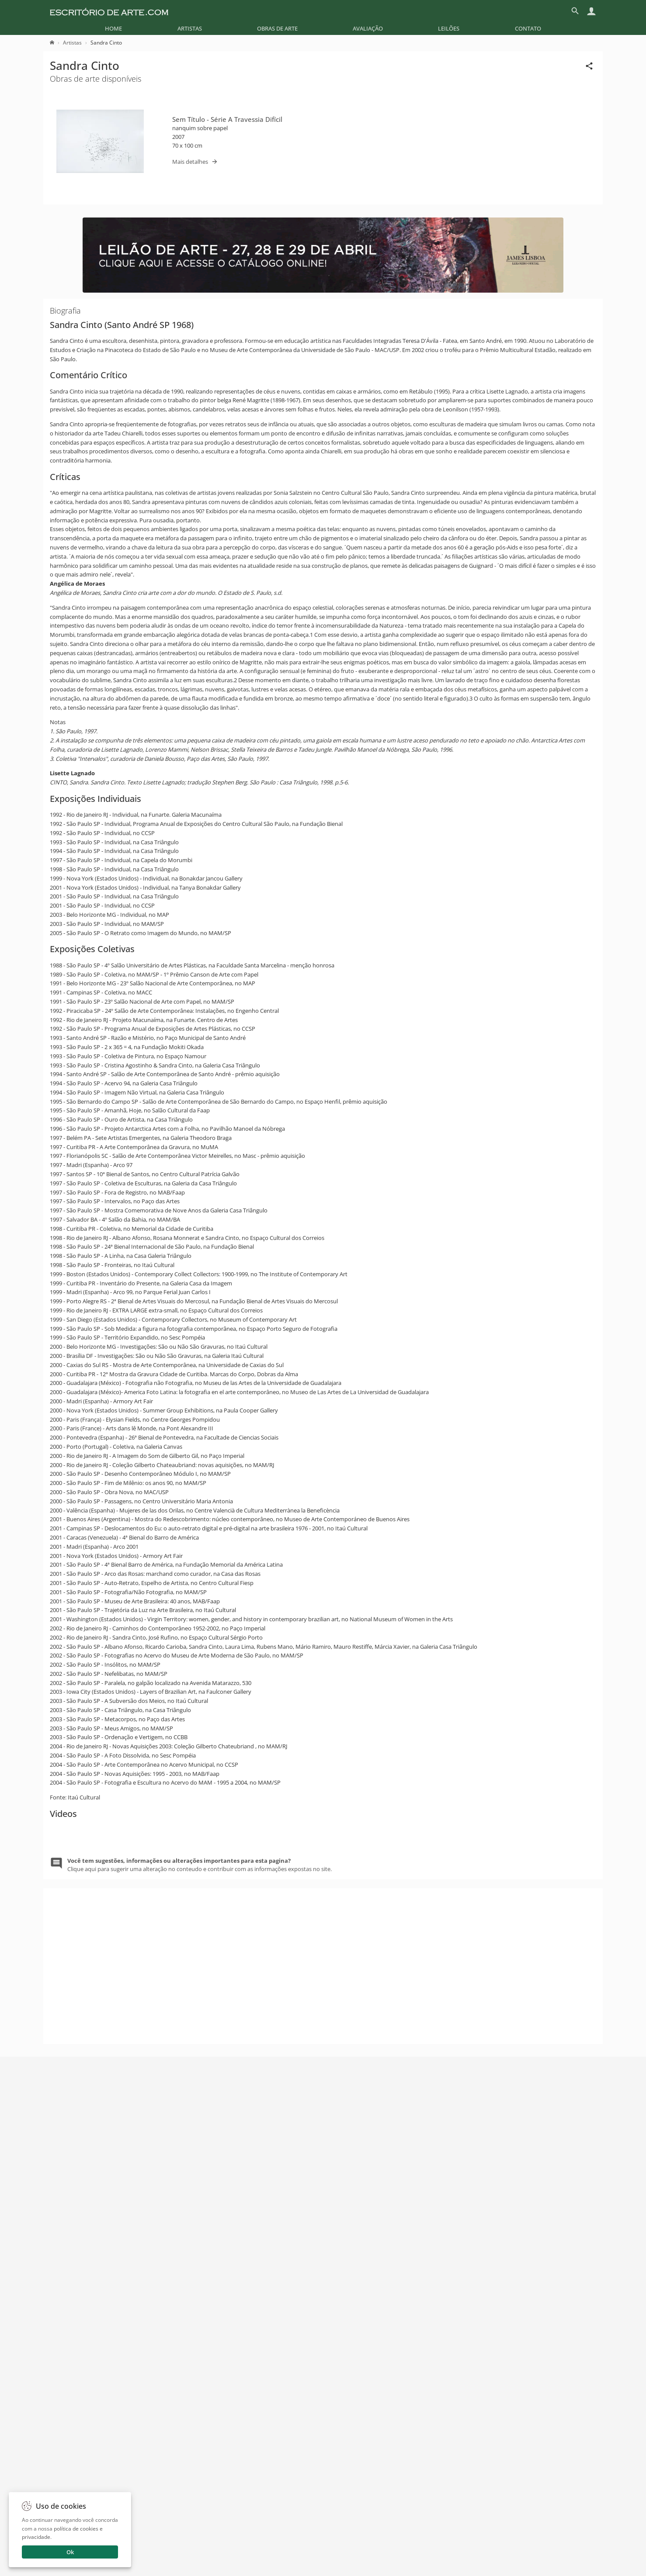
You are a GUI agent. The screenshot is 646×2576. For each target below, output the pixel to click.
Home (113, 28)
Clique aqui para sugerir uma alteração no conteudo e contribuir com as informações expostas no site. (199, 2336)
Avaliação (368, 28)
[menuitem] (113, 28)
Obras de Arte (277, 28)
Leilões (448, 28)
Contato (528, 28)
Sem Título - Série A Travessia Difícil (227, 119)
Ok (70, 2552)
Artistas (189, 28)
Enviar (476, 2545)
